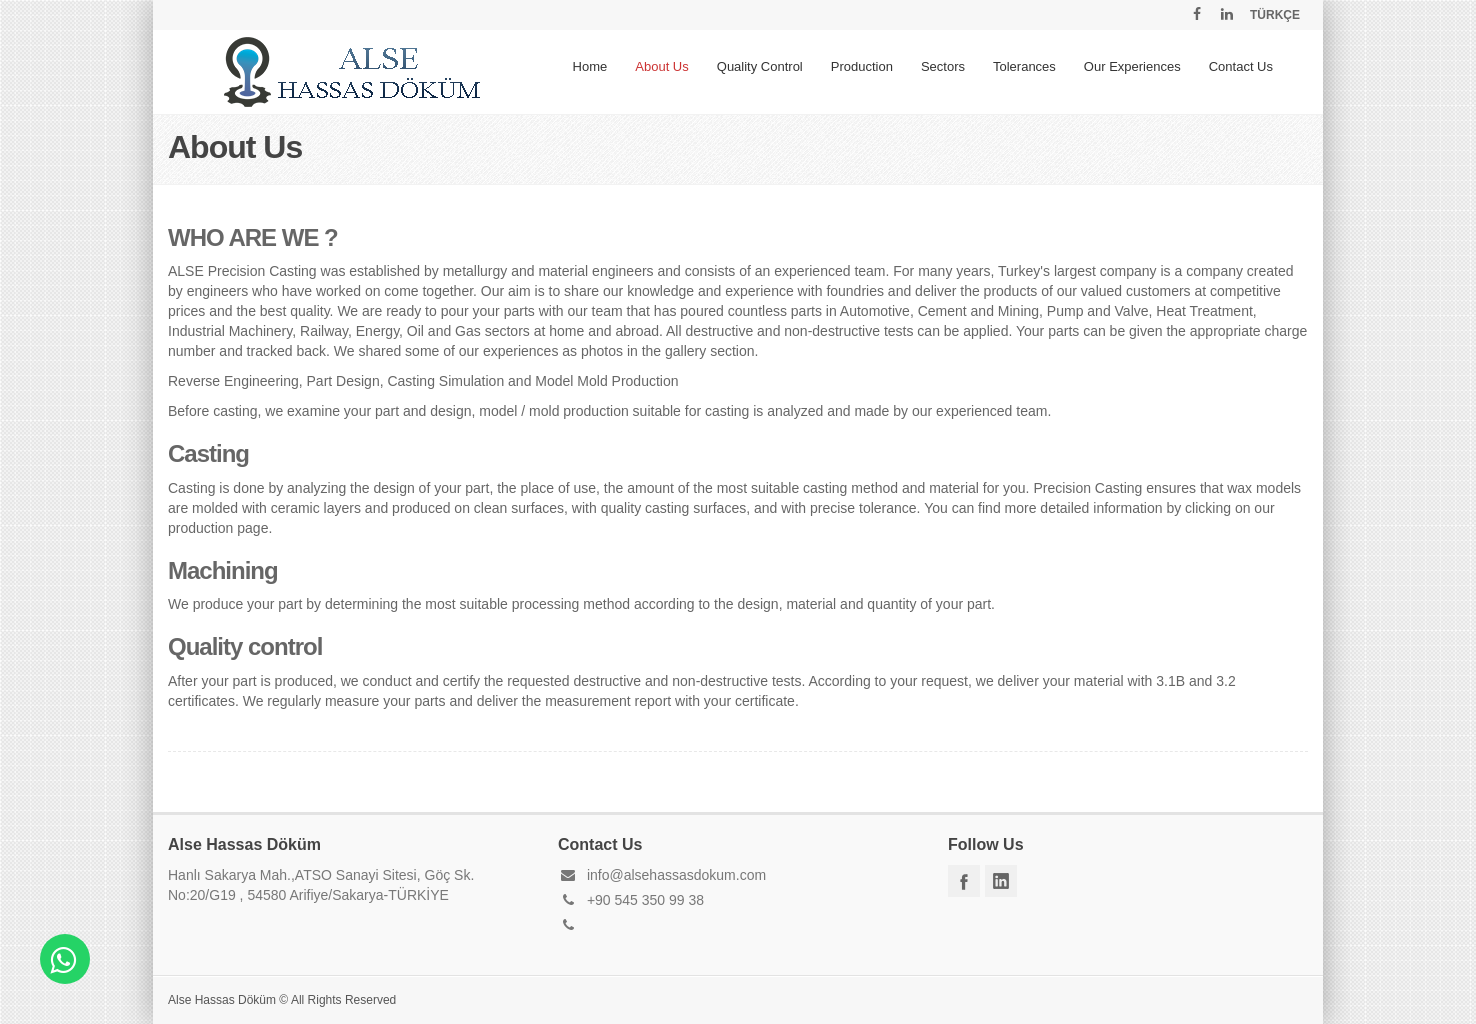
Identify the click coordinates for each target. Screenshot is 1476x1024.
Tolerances (1024, 66)
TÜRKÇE (1275, 15)
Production (862, 66)
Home (590, 66)
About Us (661, 66)
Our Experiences (1132, 66)
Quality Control (760, 66)
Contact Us (1241, 66)
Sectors (943, 66)
